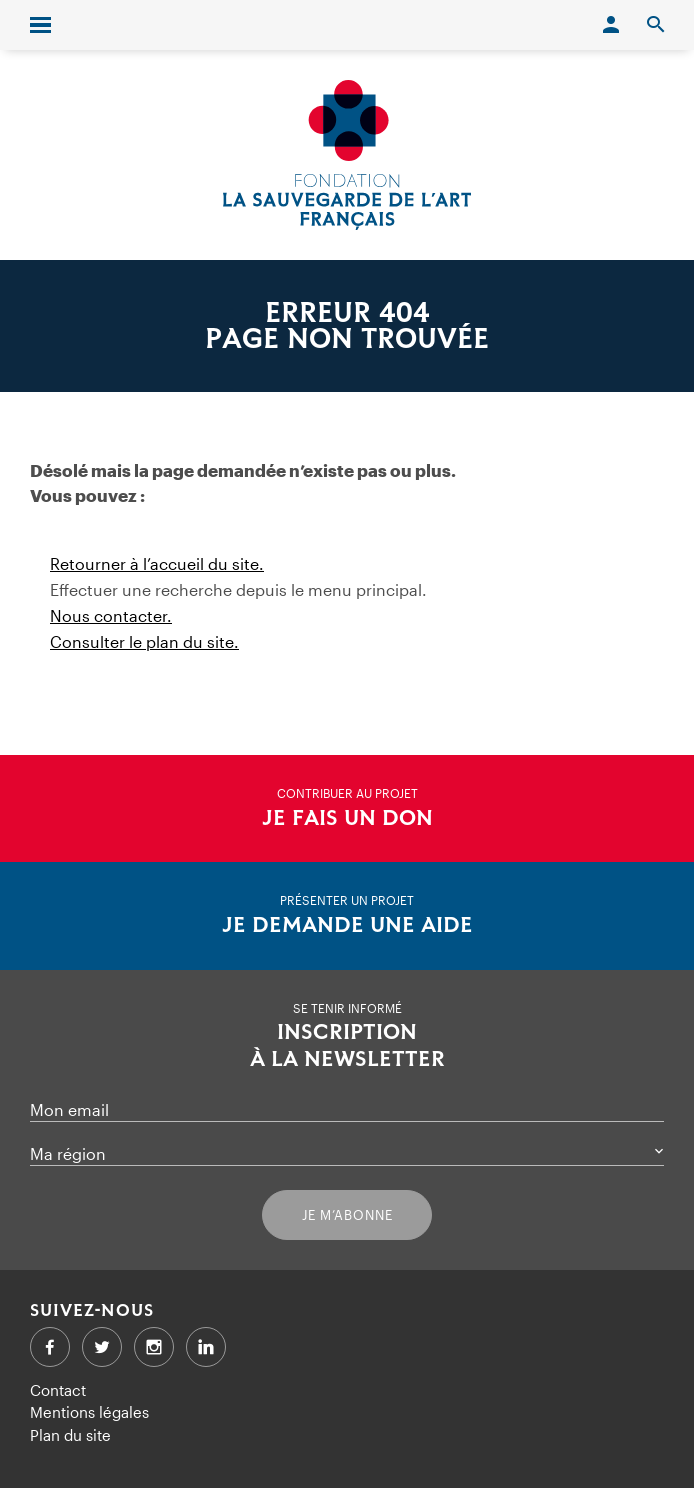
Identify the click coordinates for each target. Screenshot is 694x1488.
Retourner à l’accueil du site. (157, 563)
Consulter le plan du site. (144, 641)
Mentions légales (89, 1412)
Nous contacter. (111, 615)
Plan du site (70, 1435)
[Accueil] (347, 155)
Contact (58, 1390)
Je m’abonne (347, 1215)
